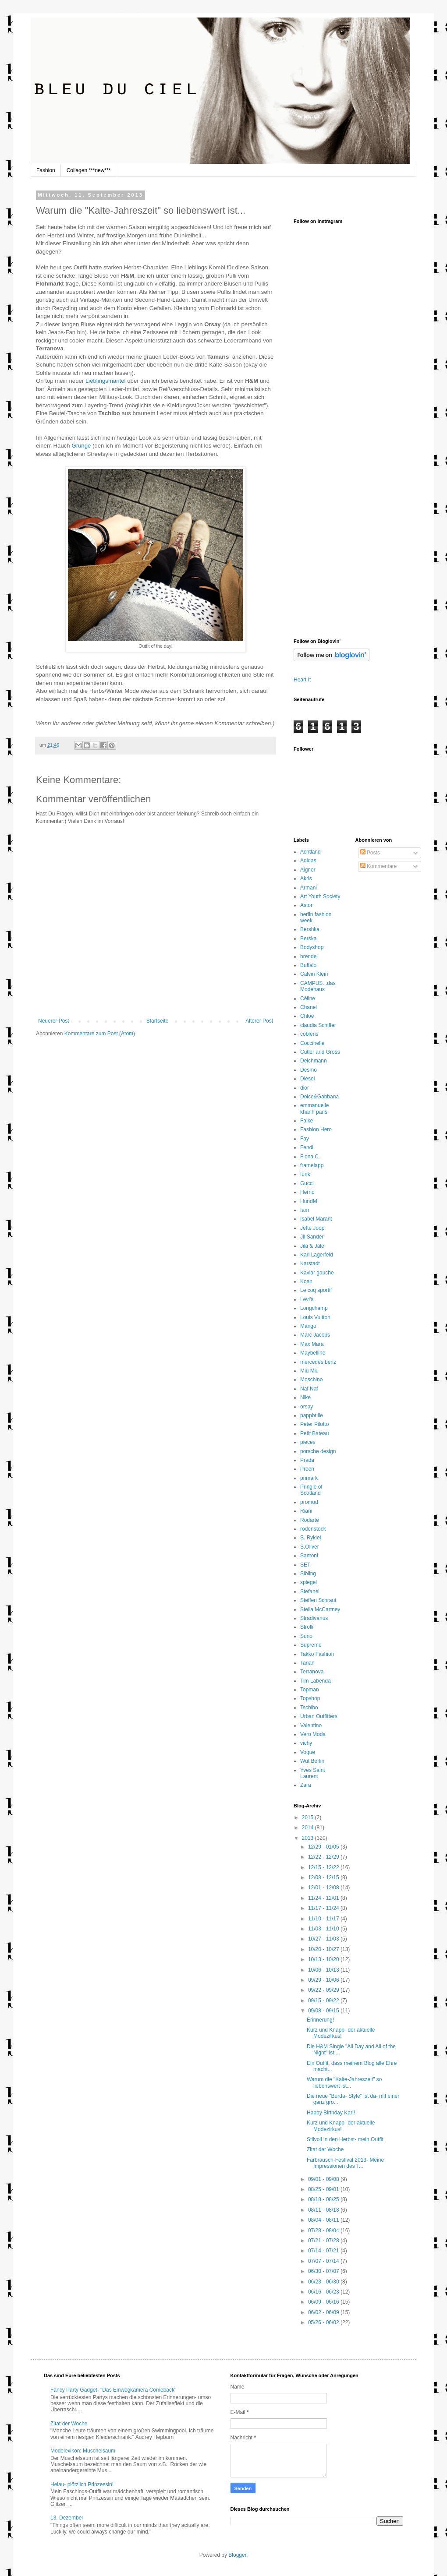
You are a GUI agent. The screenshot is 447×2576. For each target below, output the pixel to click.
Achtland (310, 852)
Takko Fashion (317, 1654)
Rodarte (309, 1520)
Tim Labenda (315, 1681)
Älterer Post (259, 1021)
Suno (306, 1636)
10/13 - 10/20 (324, 1959)
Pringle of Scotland (311, 1490)
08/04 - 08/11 (324, 2220)
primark (309, 1478)
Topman (309, 1690)
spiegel (308, 1582)
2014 (308, 1827)
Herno (307, 1192)
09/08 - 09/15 (324, 2011)
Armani (308, 888)
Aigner (308, 870)
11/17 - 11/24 (324, 1908)
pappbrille (311, 1415)
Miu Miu (309, 1371)
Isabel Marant (316, 1219)
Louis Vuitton (315, 1317)
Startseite (157, 1021)
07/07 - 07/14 (324, 2261)
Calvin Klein (314, 974)
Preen (307, 1469)
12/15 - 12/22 (324, 1867)
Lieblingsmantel (105, 381)
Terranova (311, 1672)
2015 (308, 1817)
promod (309, 1502)
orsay (306, 1407)
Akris (306, 878)
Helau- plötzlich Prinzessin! (82, 2484)
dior (304, 1088)
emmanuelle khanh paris (314, 1108)
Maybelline (312, 1353)
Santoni (309, 1556)
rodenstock (313, 1529)
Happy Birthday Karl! (331, 2113)
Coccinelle (312, 1043)
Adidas (308, 860)
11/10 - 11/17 (324, 1919)
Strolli (306, 1627)
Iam (304, 1210)
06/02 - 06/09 (324, 2312)
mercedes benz (318, 1362)
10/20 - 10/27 (324, 1949)
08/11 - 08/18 (324, 2210)
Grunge (81, 445)
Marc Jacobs (315, 1335)
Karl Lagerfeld (316, 1255)
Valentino (311, 1725)
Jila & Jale (312, 1246)
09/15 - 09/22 (324, 2000)
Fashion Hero (316, 1129)
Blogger (237, 2555)
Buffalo (308, 965)
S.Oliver (309, 1547)
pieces (308, 1442)
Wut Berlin (312, 1761)
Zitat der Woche (325, 2149)
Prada (307, 1460)
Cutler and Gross (320, 1052)
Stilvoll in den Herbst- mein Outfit (345, 2139)
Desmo (308, 1070)
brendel (309, 956)
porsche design (318, 1451)
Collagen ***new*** (89, 170)
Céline (307, 998)
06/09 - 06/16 (324, 2302)
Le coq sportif (316, 1290)
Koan (306, 1281)
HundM (308, 1201)
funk (305, 1174)
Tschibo (309, 1707)
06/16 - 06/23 (324, 2292)
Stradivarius (314, 1618)
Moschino (311, 1379)
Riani (306, 1511)
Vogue (307, 1752)
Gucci (307, 1183)
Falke (306, 1121)
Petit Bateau (314, 1433)
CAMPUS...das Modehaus (318, 986)
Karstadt (310, 1263)
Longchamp (314, 1308)
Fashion (45, 170)
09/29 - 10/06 (324, 1980)
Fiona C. (310, 1157)
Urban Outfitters (318, 1716)
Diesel (307, 1079)
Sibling (308, 1573)
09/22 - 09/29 (324, 1990)
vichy (306, 1743)
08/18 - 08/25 (324, 2199)
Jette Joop (312, 1228)
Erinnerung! (320, 2020)
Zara (305, 1785)
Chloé (307, 1016)
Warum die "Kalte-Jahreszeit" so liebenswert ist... (344, 2082)
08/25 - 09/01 (324, 2189)
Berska (308, 938)
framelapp (311, 1165)
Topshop (310, 1698)
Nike (305, 1397)
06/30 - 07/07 (324, 2271)
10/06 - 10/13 (324, 1970)
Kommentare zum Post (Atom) (99, 1033)
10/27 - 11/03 (324, 1939)
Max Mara (311, 1344)
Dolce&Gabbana (319, 1097)
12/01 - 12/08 (324, 1887)
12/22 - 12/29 (324, 1857)
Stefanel (309, 1591)
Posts (370, 853)
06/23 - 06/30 (324, 2282)
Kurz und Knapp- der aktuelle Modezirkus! (341, 2033)
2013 (308, 1838)
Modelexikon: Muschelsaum (82, 2451)
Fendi (306, 1147)
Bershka (309, 929)
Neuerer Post (53, 1021)
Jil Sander (311, 1237)
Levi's (306, 1299)
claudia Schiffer (318, 1025)
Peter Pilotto (314, 1424)
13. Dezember (66, 2518)
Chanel (308, 1007)
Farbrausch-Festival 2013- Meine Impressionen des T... (345, 2163)
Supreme (311, 1645)
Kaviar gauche (317, 1273)
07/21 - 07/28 (324, 2240)
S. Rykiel (310, 1538)
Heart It (302, 680)
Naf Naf (309, 1389)
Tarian (307, 1663)
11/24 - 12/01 (324, 1898)
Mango (308, 1326)
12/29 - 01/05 (324, 1847)
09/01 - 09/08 (324, 2179)
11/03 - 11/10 (324, 1929)
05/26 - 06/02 (324, 2322)
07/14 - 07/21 (324, 2251)
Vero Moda (313, 1734)
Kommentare (378, 866)
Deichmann (313, 1061)
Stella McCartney (320, 1609)
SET (305, 1565)
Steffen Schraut (318, 1600)
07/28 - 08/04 (324, 2230)
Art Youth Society (320, 896)
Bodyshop (311, 947)
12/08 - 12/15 (324, 1877)
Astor (306, 905)
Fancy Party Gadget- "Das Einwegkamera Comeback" (113, 2390)
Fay (304, 1139)
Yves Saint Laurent (312, 1773)
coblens (309, 1034)
